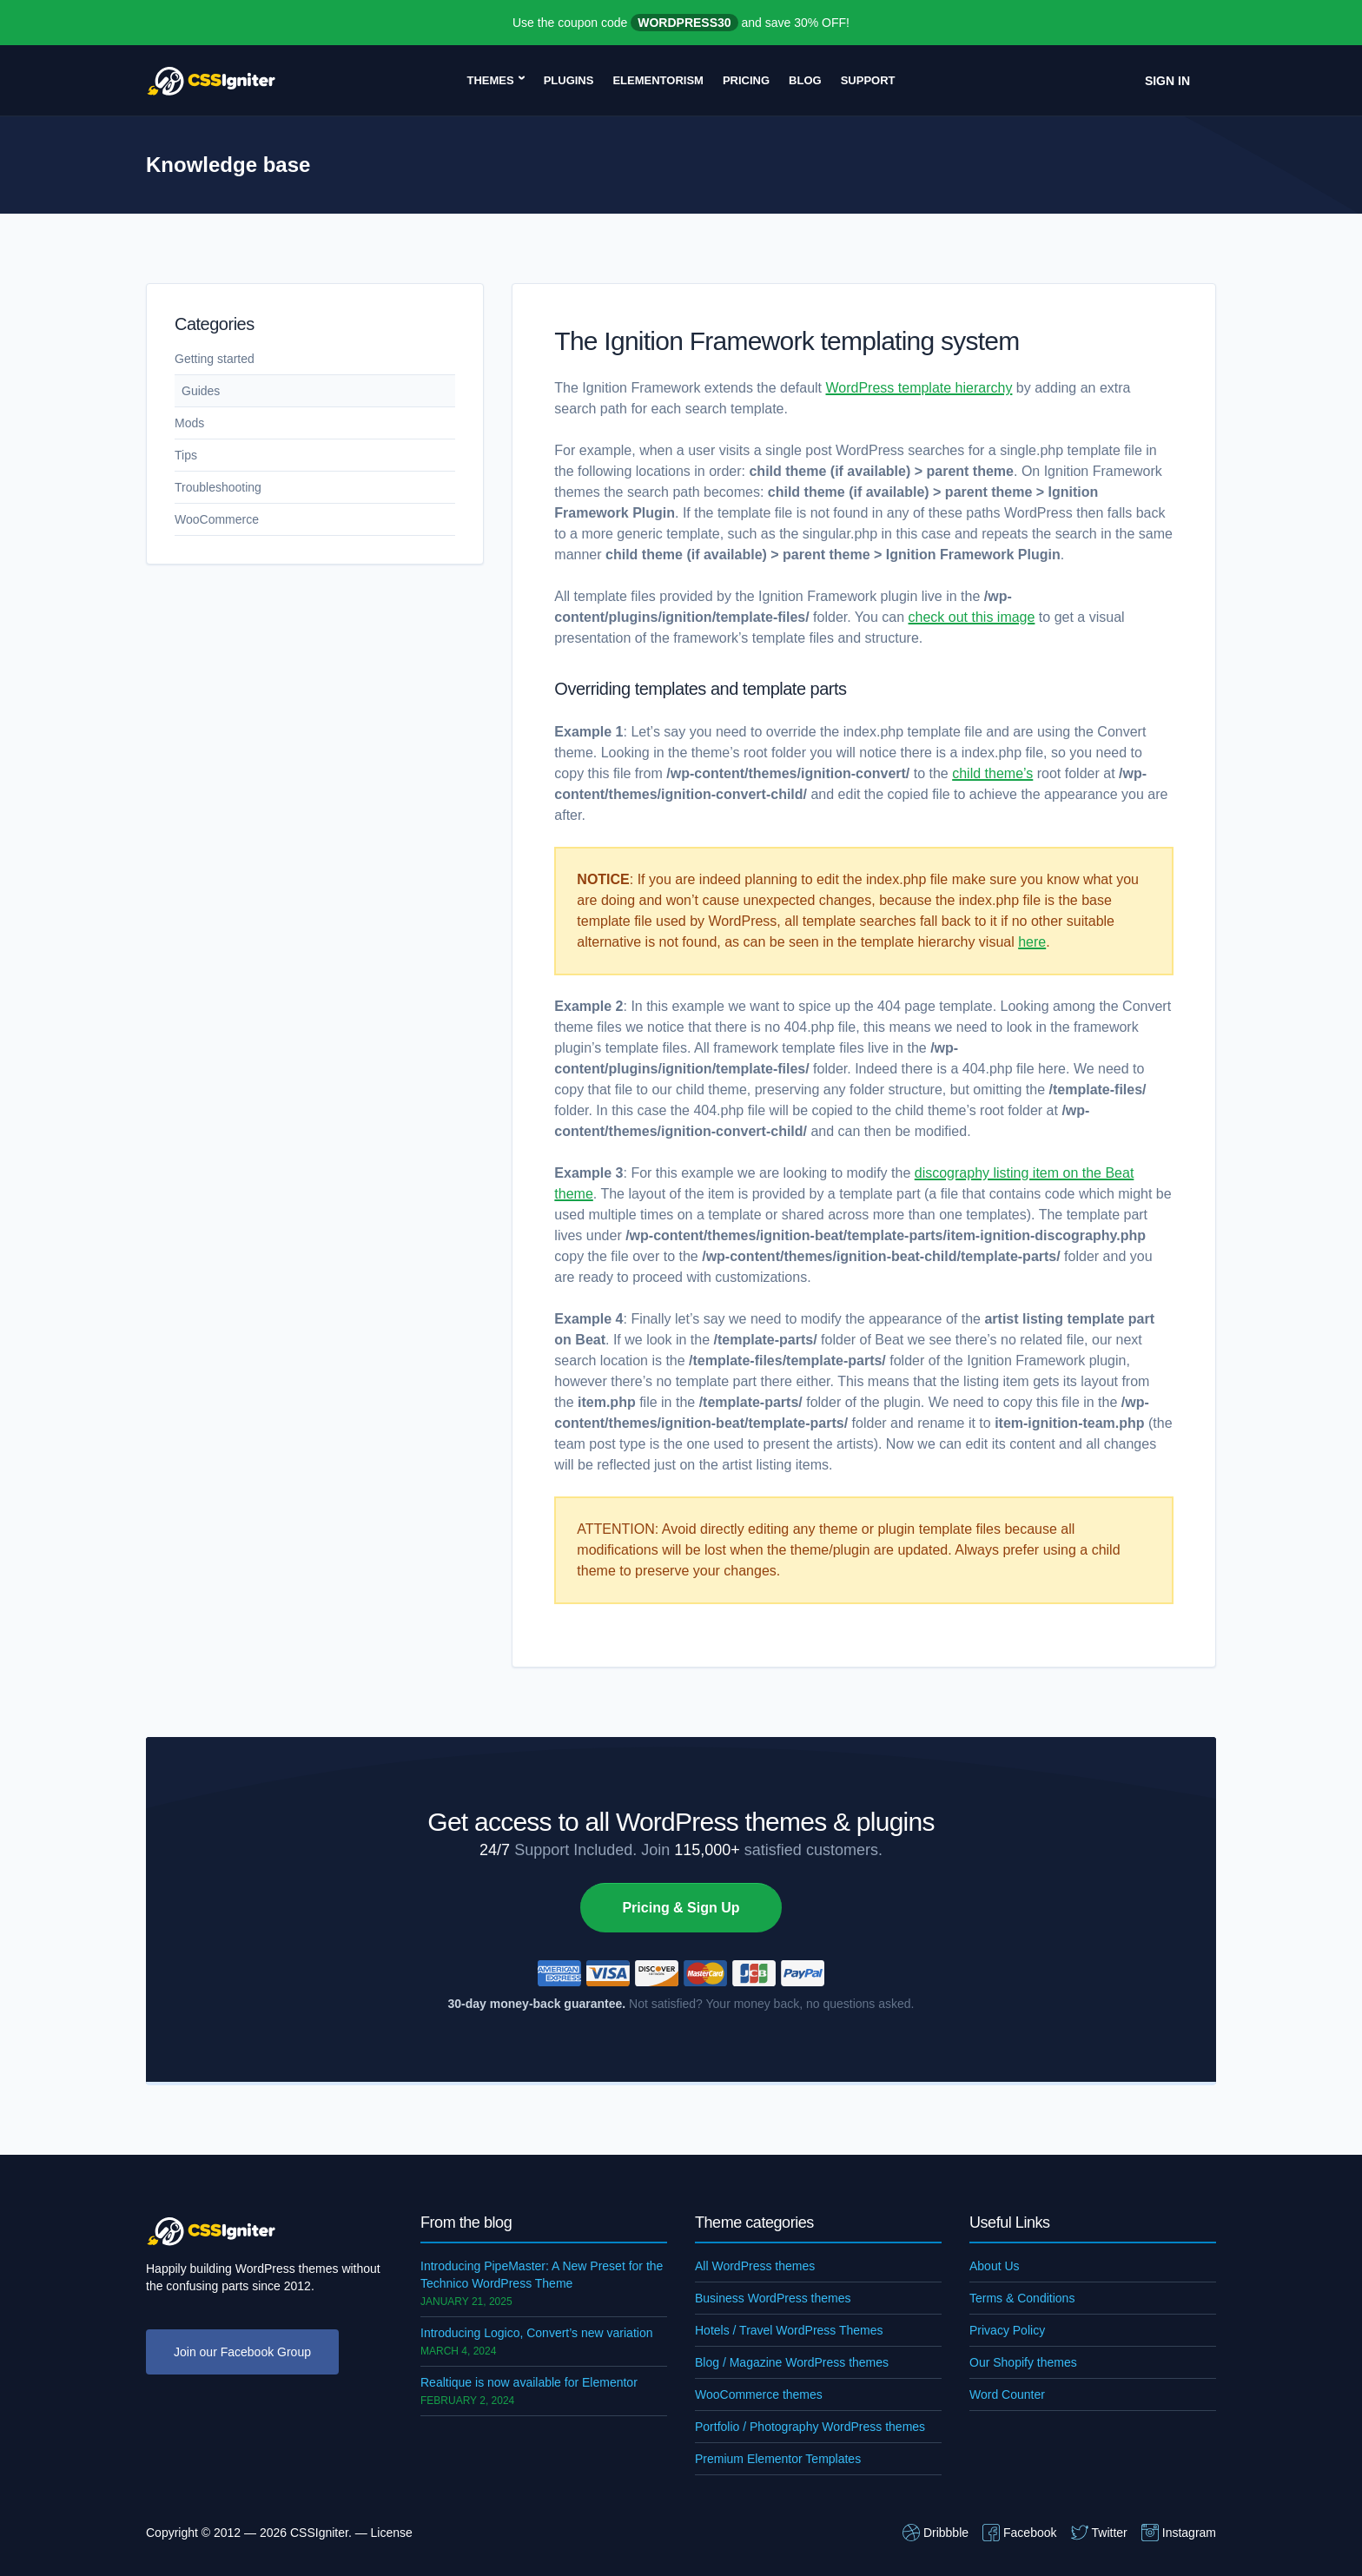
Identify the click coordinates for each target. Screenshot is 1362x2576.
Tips (186, 455)
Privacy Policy (1007, 2330)
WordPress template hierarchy (919, 387)
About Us (994, 2266)
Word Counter (1007, 2394)
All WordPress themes (755, 2266)
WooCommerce (217, 519)
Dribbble (935, 2532)
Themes (489, 80)
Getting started (215, 359)
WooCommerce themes (759, 2394)
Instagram (1178, 2532)
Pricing (746, 80)
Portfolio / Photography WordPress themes (810, 2427)
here (1032, 942)
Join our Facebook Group (242, 2352)
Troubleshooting (218, 487)
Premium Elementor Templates (778, 2459)
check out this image (972, 617)
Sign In (1167, 81)
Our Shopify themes (1023, 2362)
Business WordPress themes (772, 2298)
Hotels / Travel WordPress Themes (789, 2330)
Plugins (569, 80)
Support (868, 80)
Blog (805, 80)
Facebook (1019, 2532)
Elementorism (658, 80)
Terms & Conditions (1021, 2298)
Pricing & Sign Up (680, 1907)
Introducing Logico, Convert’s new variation (536, 2333)
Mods (189, 423)
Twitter (1099, 2532)
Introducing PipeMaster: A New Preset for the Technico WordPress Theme (541, 2274)
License (392, 2533)
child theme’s (992, 773)
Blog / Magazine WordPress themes (792, 2362)
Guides (201, 391)
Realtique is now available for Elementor (529, 2382)
